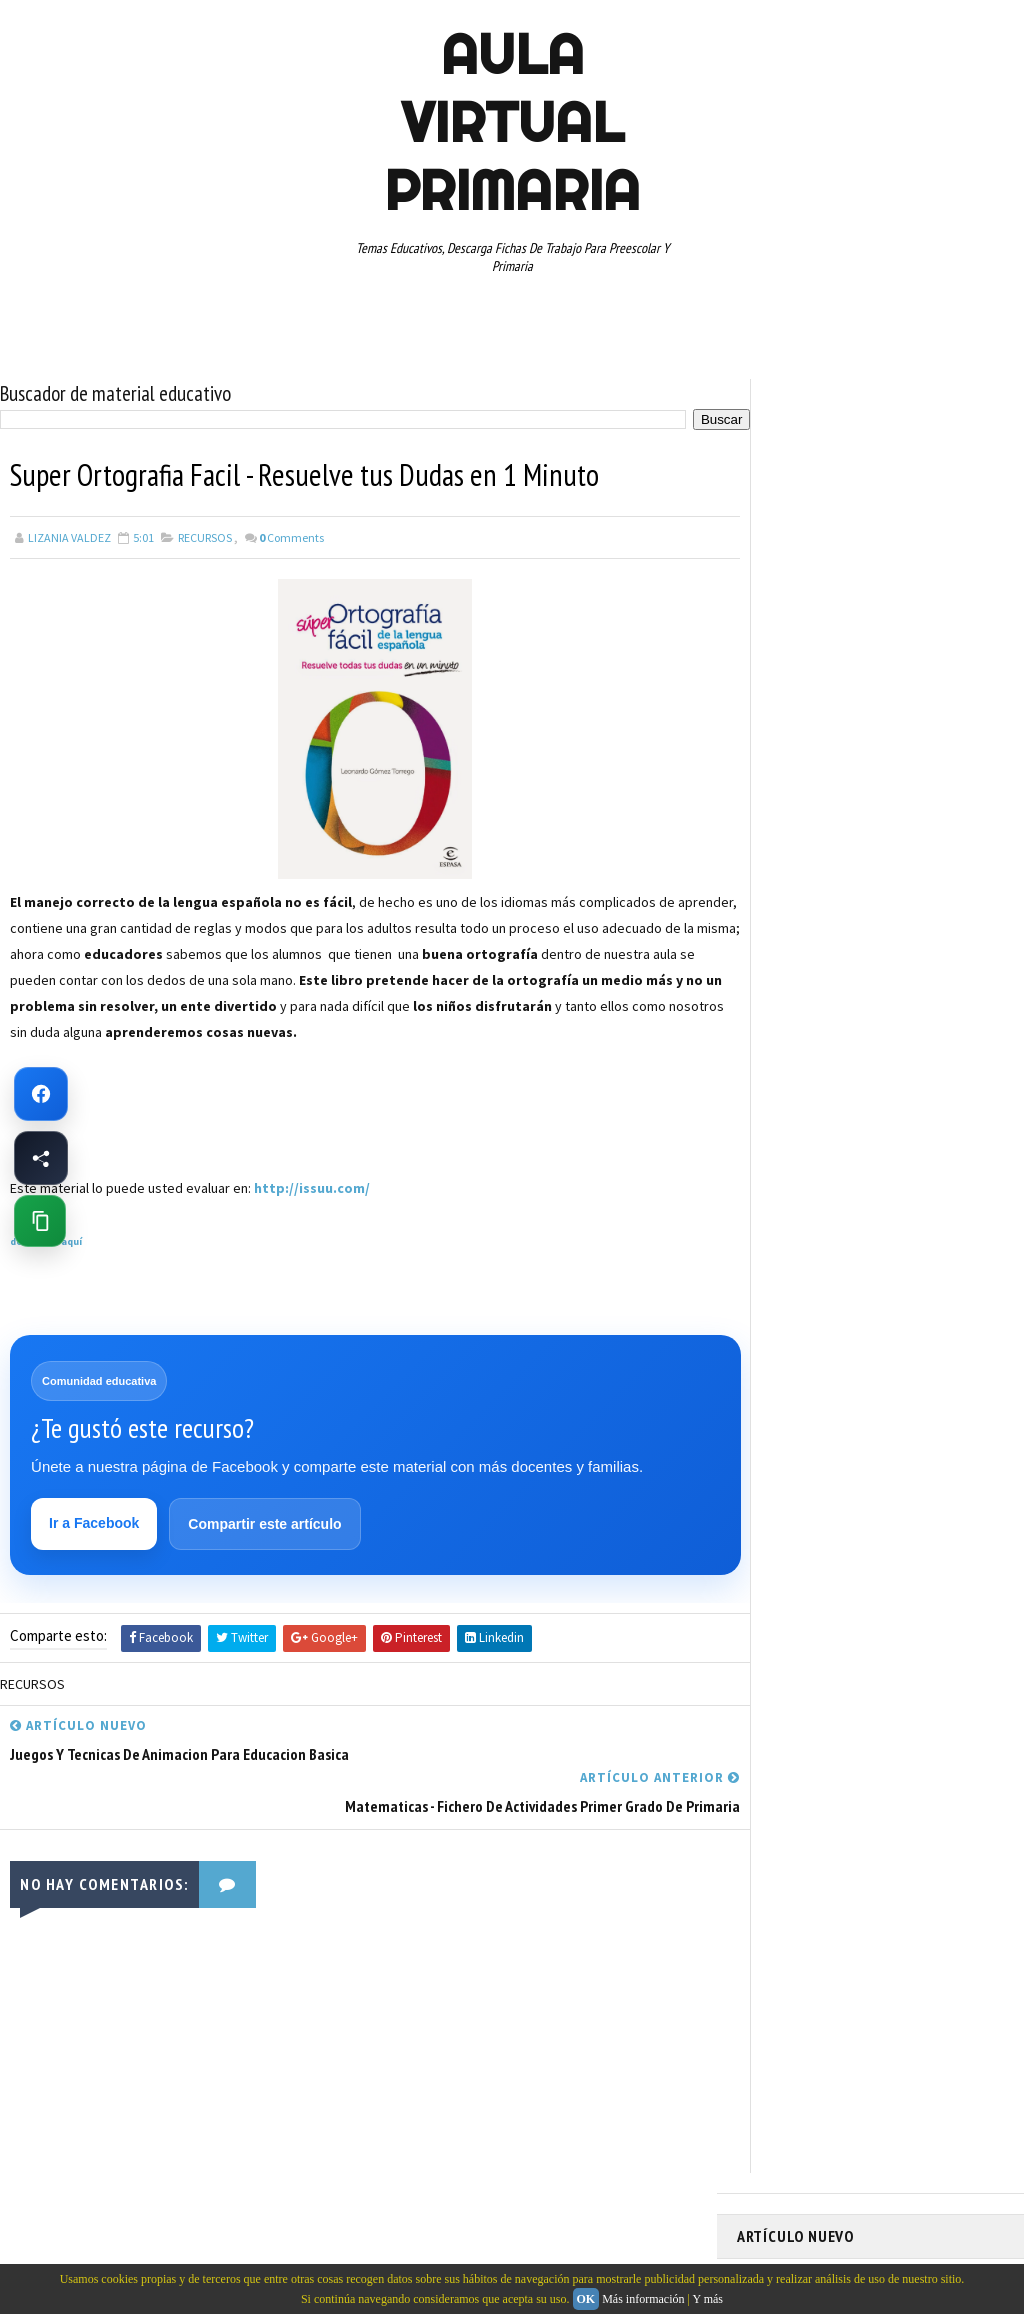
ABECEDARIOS (782, 850)
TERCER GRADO (914, 1200)
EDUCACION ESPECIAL (802, 955)
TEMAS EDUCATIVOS (798, 1200)
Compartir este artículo (265, 1524)
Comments (291, 536)
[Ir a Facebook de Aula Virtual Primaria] (41, 1094)
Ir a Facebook (95, 1523)
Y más (707, 2299)
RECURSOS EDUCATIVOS (889, 1095)
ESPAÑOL (906, 955)
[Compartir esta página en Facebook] (41, 1158)
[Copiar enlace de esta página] (40, 1221)
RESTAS (767, 1130)
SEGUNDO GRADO (857, 1130)
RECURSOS (205, 536)
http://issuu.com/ (312, 1187)
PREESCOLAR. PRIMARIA (808, 1025)
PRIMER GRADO (786, 1060)
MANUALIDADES (786, 990)
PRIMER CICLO (931, 1025)
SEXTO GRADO (783, 1165)
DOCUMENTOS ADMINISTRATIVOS (834, 920)
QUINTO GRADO (890, 1060)
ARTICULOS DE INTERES (808, 885)
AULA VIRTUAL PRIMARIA (512, 122)
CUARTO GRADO (935, 885)
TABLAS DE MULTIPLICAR (908, 1165)
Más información (643, 2299)
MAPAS (868, 990)
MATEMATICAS (947, 990)
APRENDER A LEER (887, 850)
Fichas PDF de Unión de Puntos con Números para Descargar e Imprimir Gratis (859, 493)
